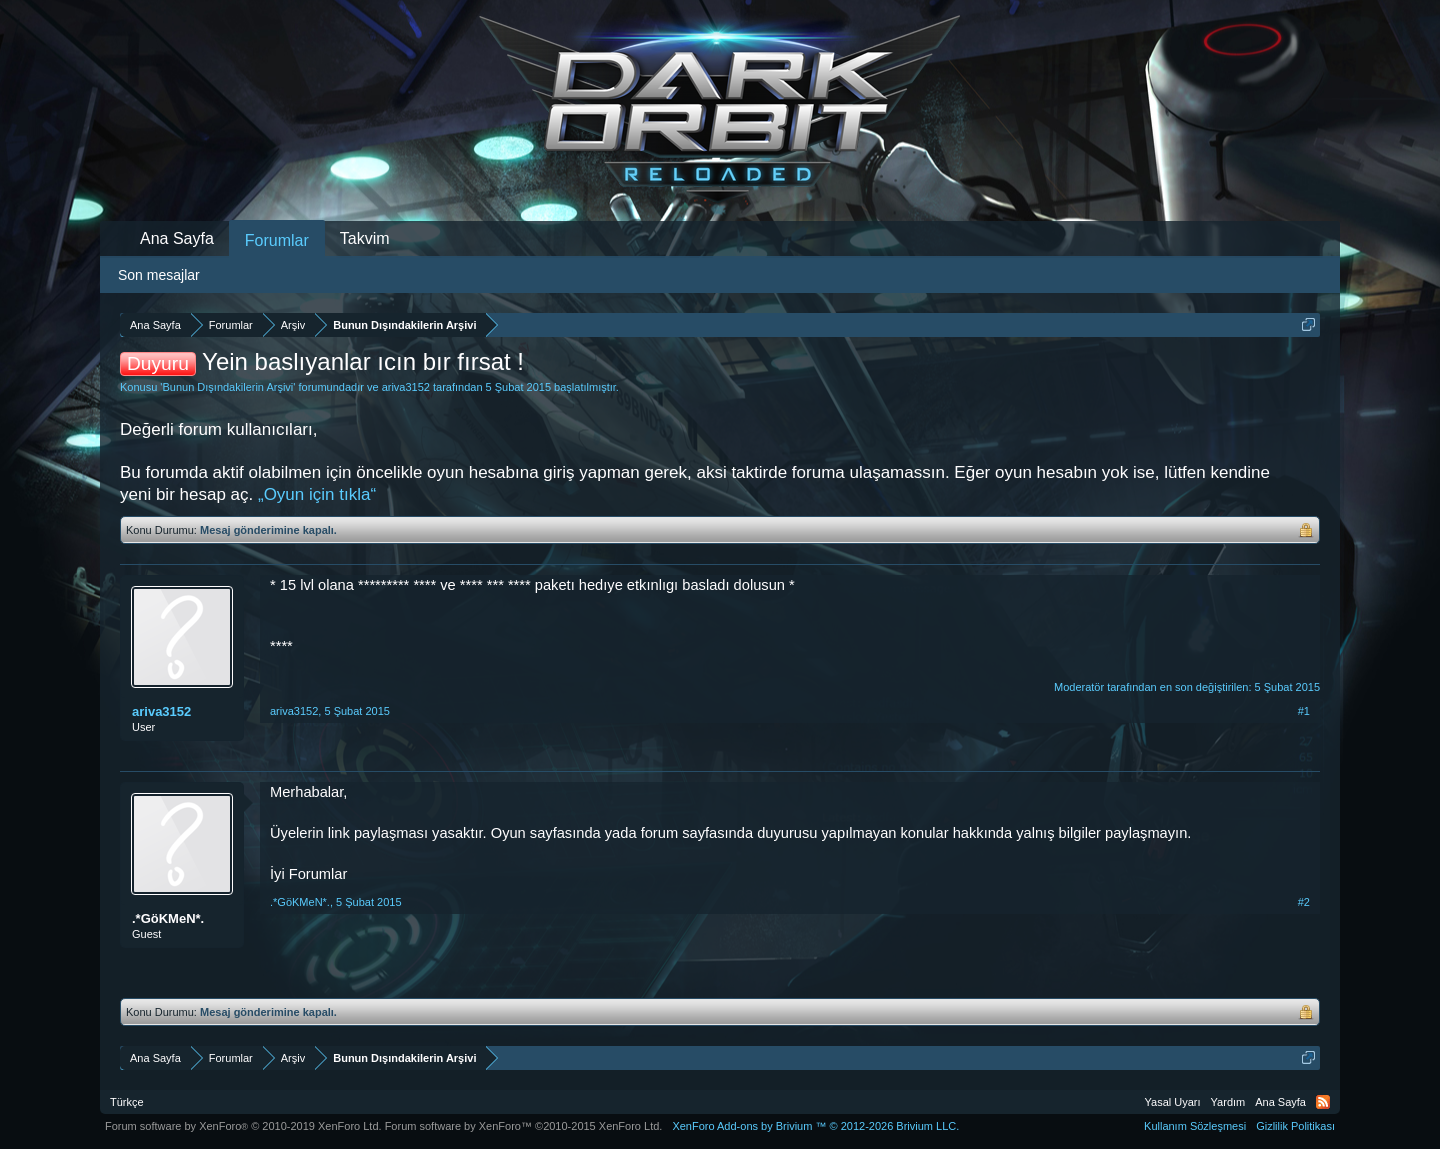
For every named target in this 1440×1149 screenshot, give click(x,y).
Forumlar (277, 240)
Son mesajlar (159, 275)
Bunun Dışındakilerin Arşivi (227, 387)
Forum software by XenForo (243, 1126)
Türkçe (127, 1102)
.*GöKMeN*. (168, 918)
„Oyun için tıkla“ (317, 494)
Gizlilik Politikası (1295, 1126)
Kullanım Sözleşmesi (1195, 1126)
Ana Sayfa (177, 238)
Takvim (365, 238)
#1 (1304, 711)
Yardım (1228, 1102)
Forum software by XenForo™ (524, 1126)
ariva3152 (406, 387)
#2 (1304, 902)
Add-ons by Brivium (815, 1126)
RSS (1323, 1102)
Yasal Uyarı (1173, 1102)
